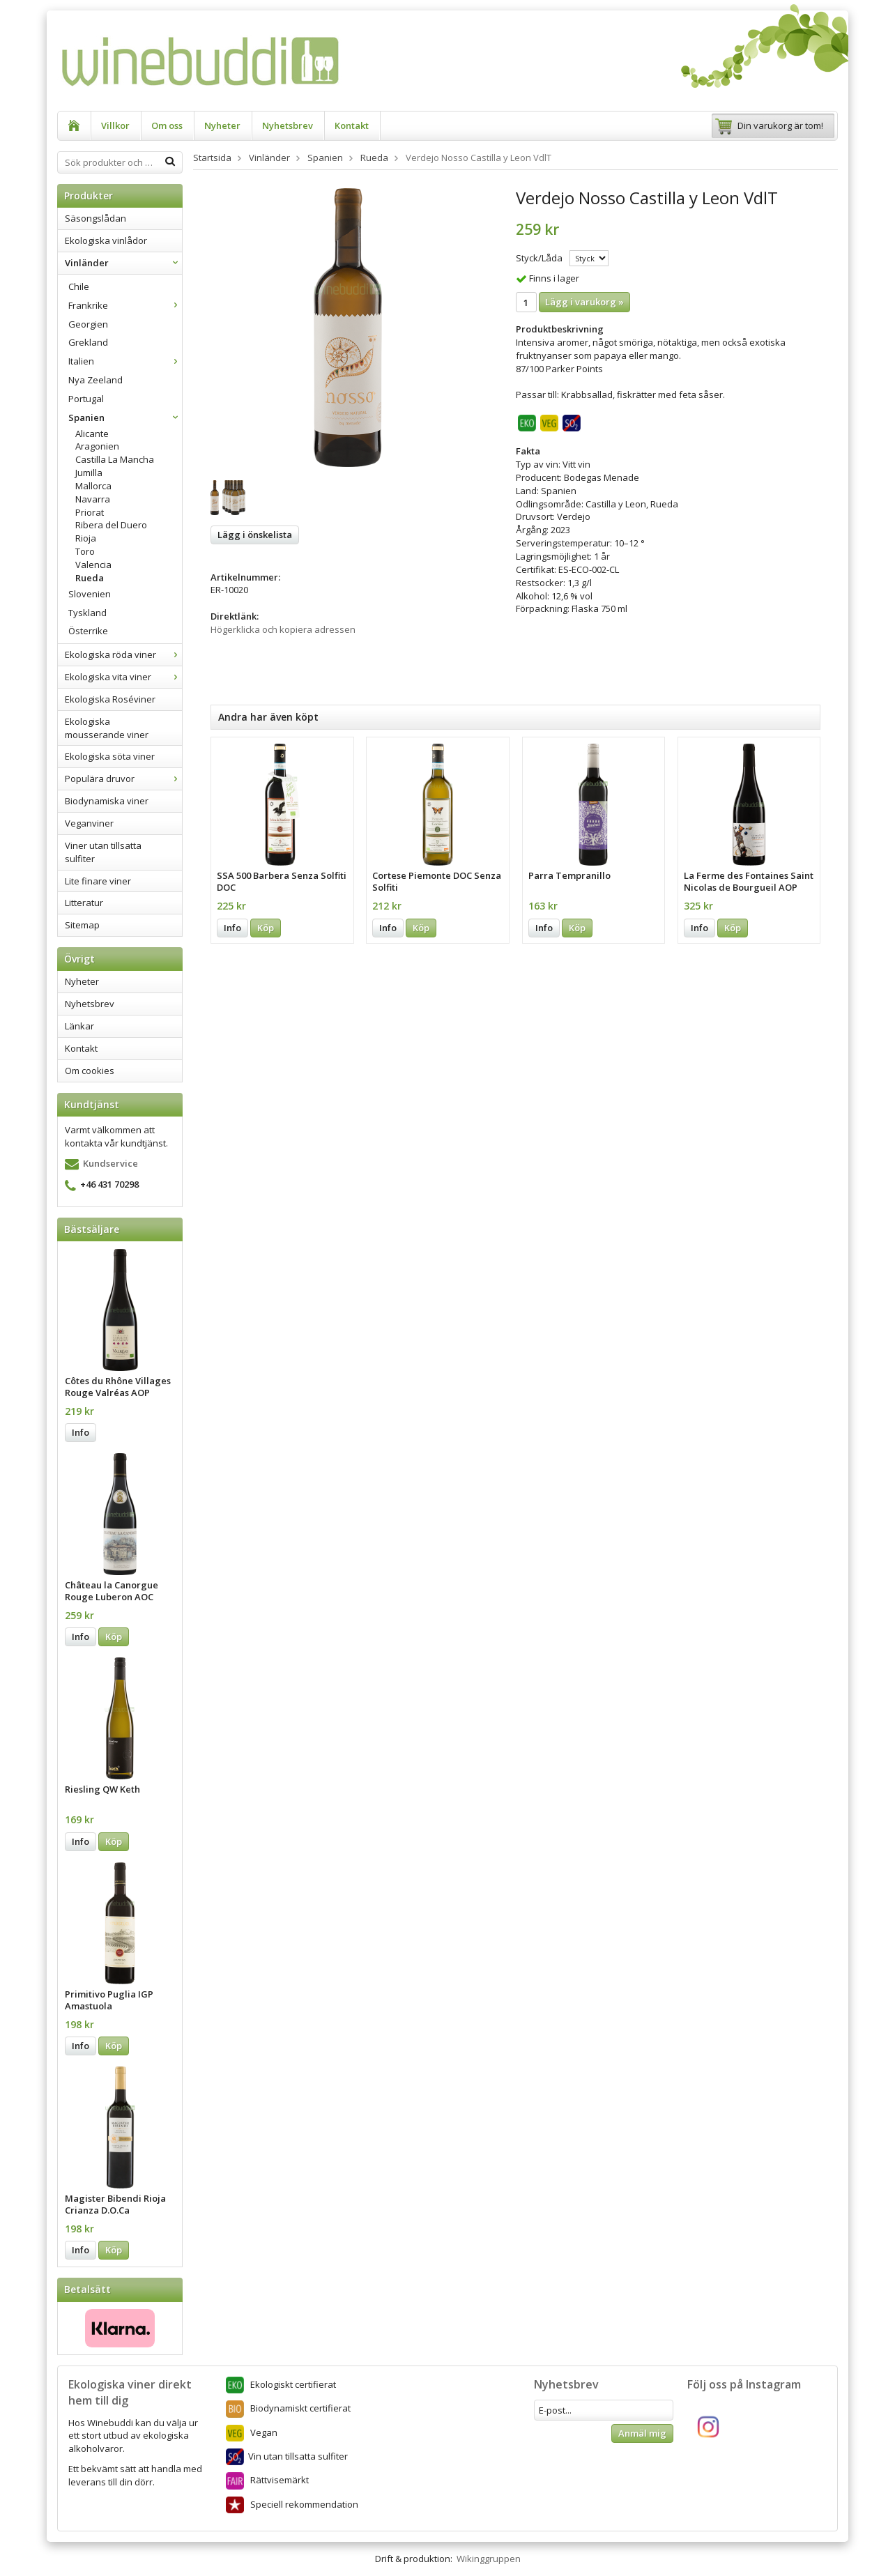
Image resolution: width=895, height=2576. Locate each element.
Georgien (88, 324)
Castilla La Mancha (114, 459)
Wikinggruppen (489, 2558)
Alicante (92, 433)
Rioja (85, 538)
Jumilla (88, 472)
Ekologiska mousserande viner (106, 728)
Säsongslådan (95, 218)
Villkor (115, 125)
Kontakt (352, 125)
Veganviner (89, 823)
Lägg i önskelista (254, 534)
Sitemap (82, 925)
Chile (78, 286)
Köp (113, 1636)
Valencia (93, 564)
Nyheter (222, 125)
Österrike (88, 630)
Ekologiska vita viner (123, 676)
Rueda (89, 578)
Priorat (89, 512)
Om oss (167, 125)
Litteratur (84, 902)
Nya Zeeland (95, 380)
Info (80, 1432)
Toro (85, 551)
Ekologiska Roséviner (110, 699)
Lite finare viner (98, 881)
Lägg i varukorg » (584, 302)
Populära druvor (123, 778)
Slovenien (89, 594)
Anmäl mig (642, 2433)
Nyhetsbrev (287, 125)
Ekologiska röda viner (123, 654)
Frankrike (125, 305)
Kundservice (110, 1163)
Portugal (86, 398)
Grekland (88, 342)
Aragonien (97, 446)
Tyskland (87, 612)
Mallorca (93, 486)
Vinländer (123, 262)
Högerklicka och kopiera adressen (283, 629)
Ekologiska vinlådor (106, 240)
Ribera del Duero (111, 525)
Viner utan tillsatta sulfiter (103, 852)
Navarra (92, 499)
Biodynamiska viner (106, 801)
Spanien (125, 417)
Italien (125, 361)
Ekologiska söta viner (110, 756)
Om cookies (89, 1070)
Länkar (79, 1026)
